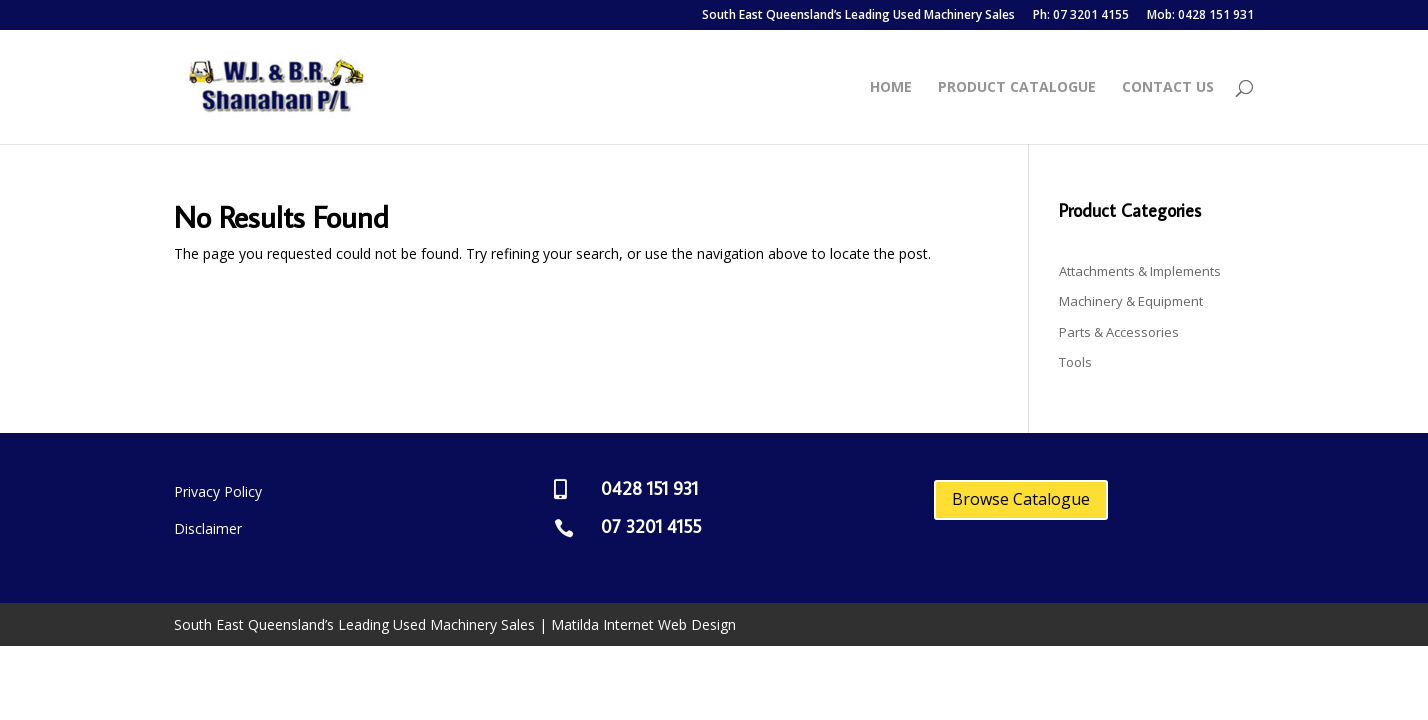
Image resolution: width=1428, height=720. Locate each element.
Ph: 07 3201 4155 (1081, 16)
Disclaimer (208, 528)
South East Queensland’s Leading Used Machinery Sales (858, 16)
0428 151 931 (649, 488)
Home (891, 88)
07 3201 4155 (651, 526)
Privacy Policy (218, 491)
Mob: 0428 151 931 (1200, 16)
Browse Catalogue (1021, 499)
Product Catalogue (1017, 88)
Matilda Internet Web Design (643, 624)
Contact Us (1168, 88)
